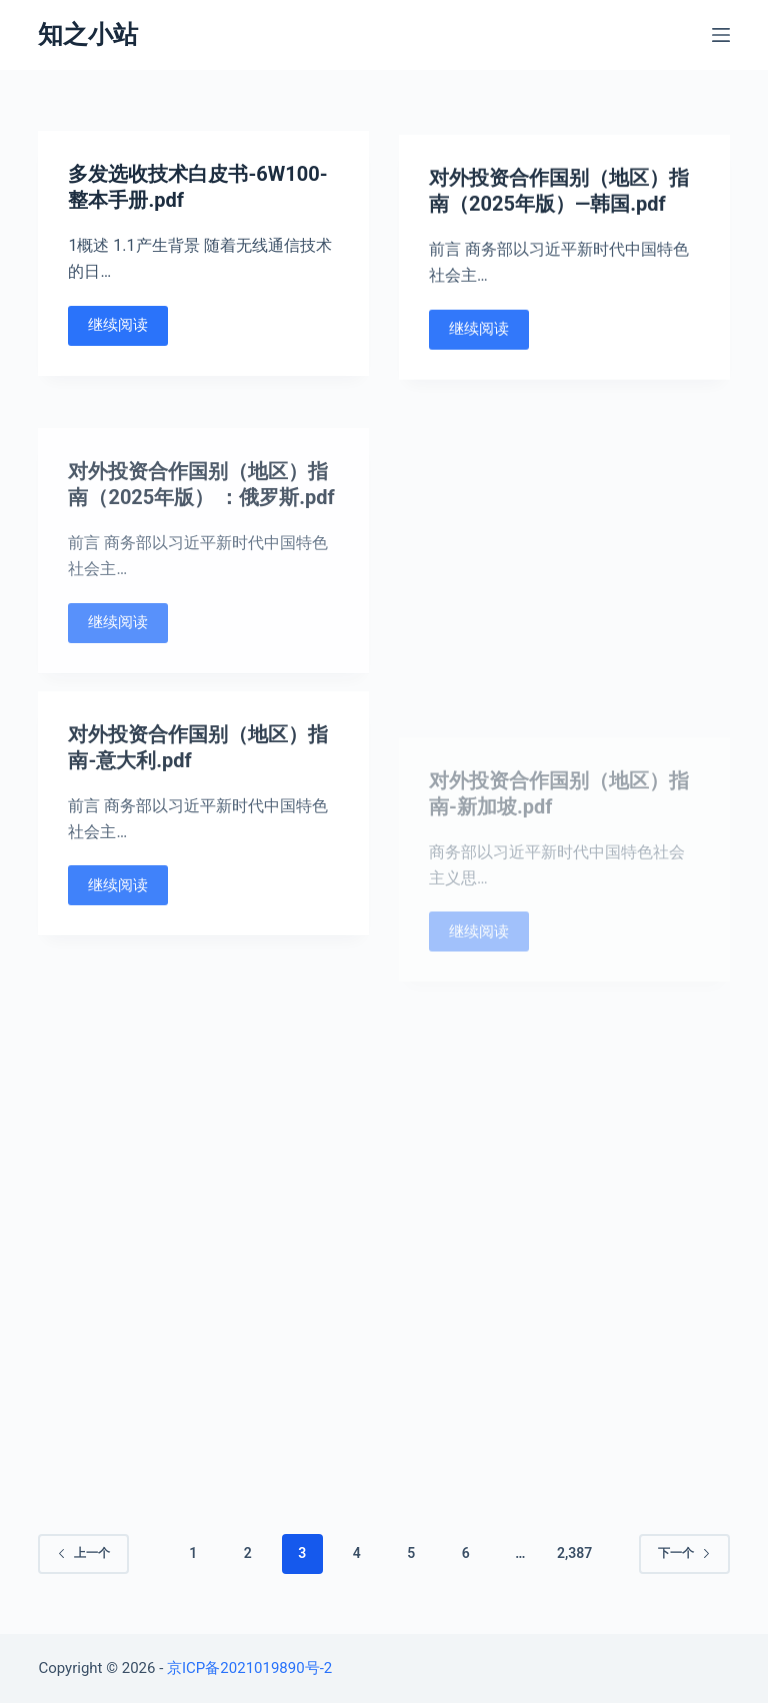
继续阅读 (118, 326)
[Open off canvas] (721, 35)
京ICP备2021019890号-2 (249, 1668)
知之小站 (88, 34)
